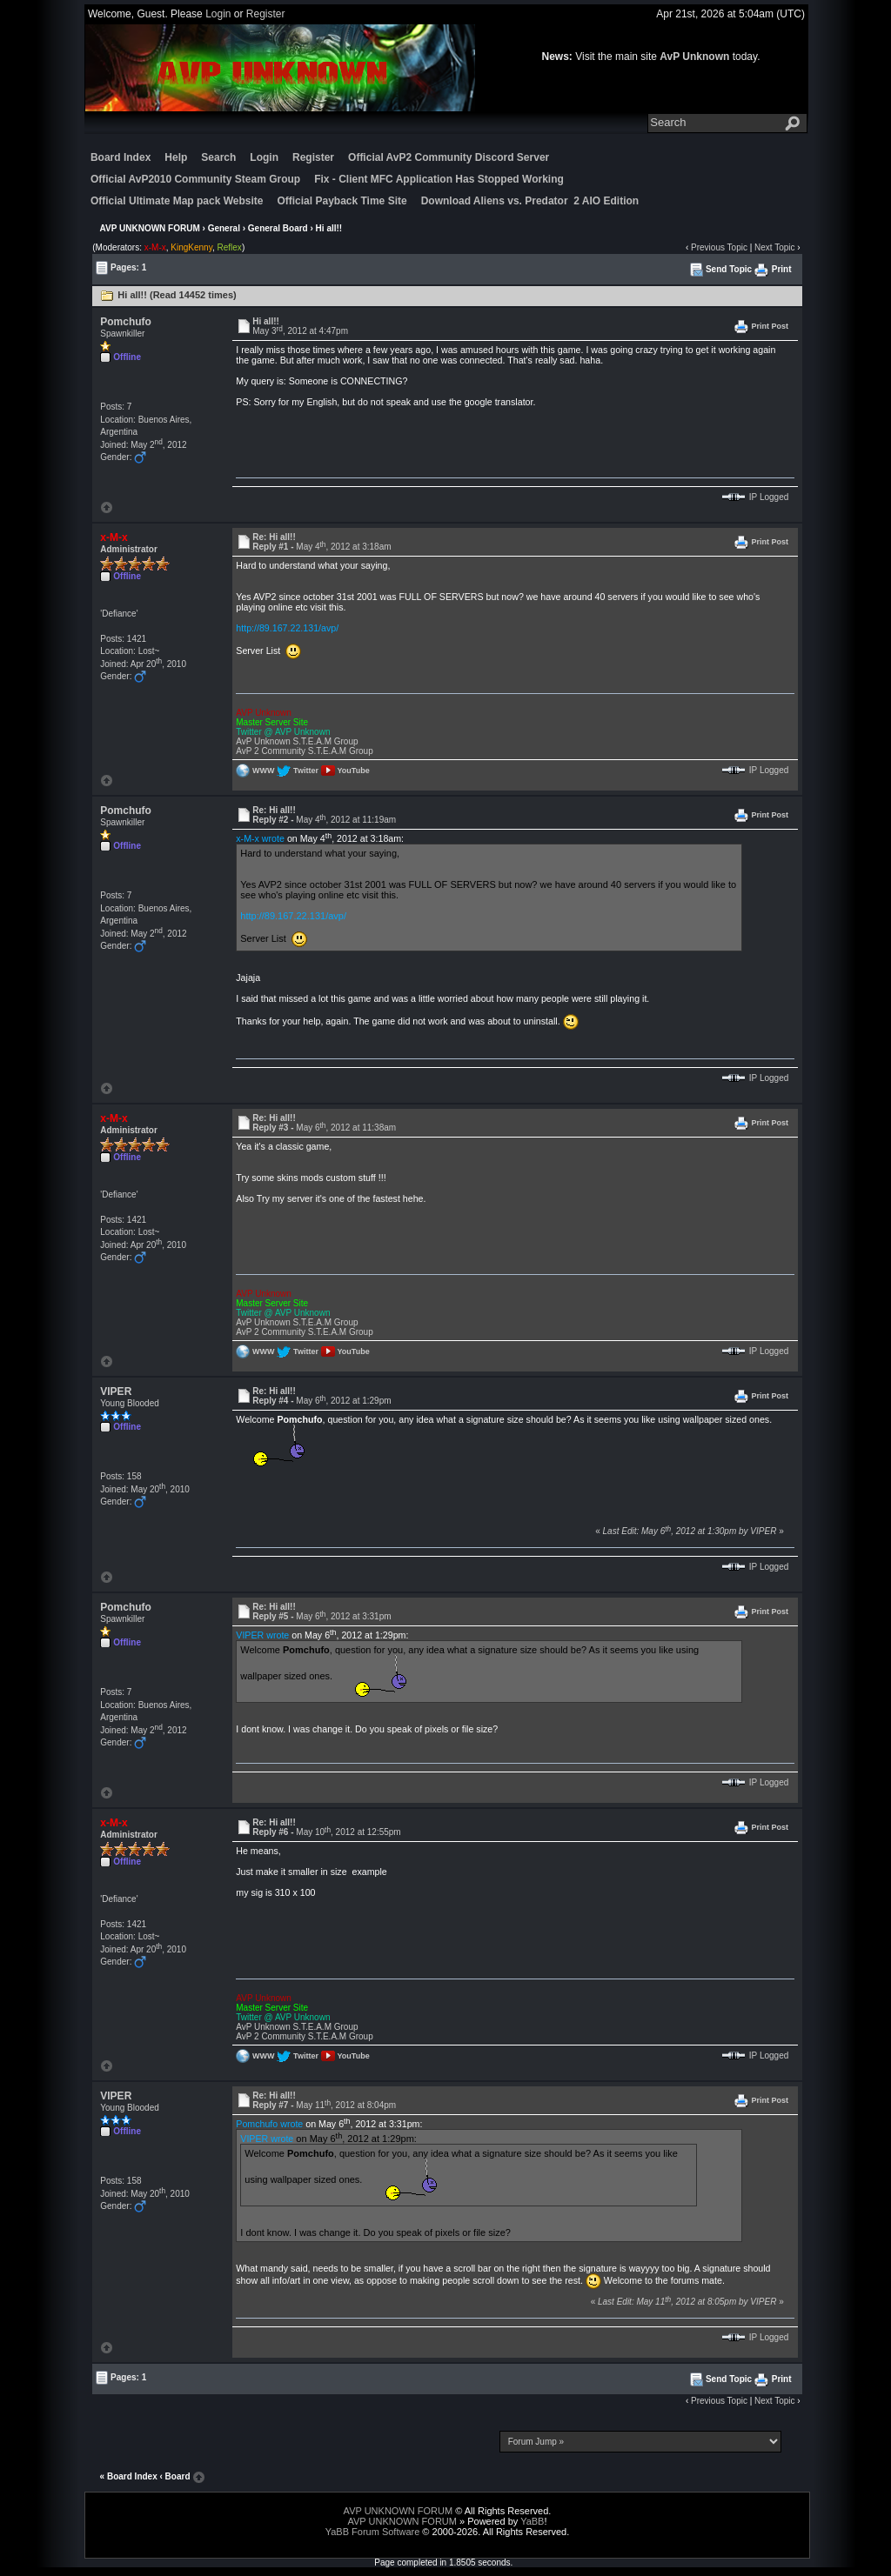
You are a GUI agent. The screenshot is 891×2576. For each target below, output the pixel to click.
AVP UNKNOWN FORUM (150, 228)
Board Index (120, 157)
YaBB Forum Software (372, 2531)
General (224, 228)
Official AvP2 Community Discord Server (448, 157)
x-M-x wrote (260, 838)
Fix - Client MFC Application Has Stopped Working (439, 179)
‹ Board (175, 2476)
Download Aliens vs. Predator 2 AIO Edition (530, 201)
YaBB (532, 2521)
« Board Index (128, 2476)
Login (218, 14)
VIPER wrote (262, 1635)
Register (265, 14)
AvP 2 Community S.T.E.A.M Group (304, 751)
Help (175, 157)
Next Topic (774, 247)
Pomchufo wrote (269, 2124)
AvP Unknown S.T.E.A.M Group (297, 741)
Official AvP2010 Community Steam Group (195, 179)
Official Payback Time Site (341, 201)
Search (218, 157)
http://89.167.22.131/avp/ (287, 628)
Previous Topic (719, 247)
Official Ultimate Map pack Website (177, 201)
